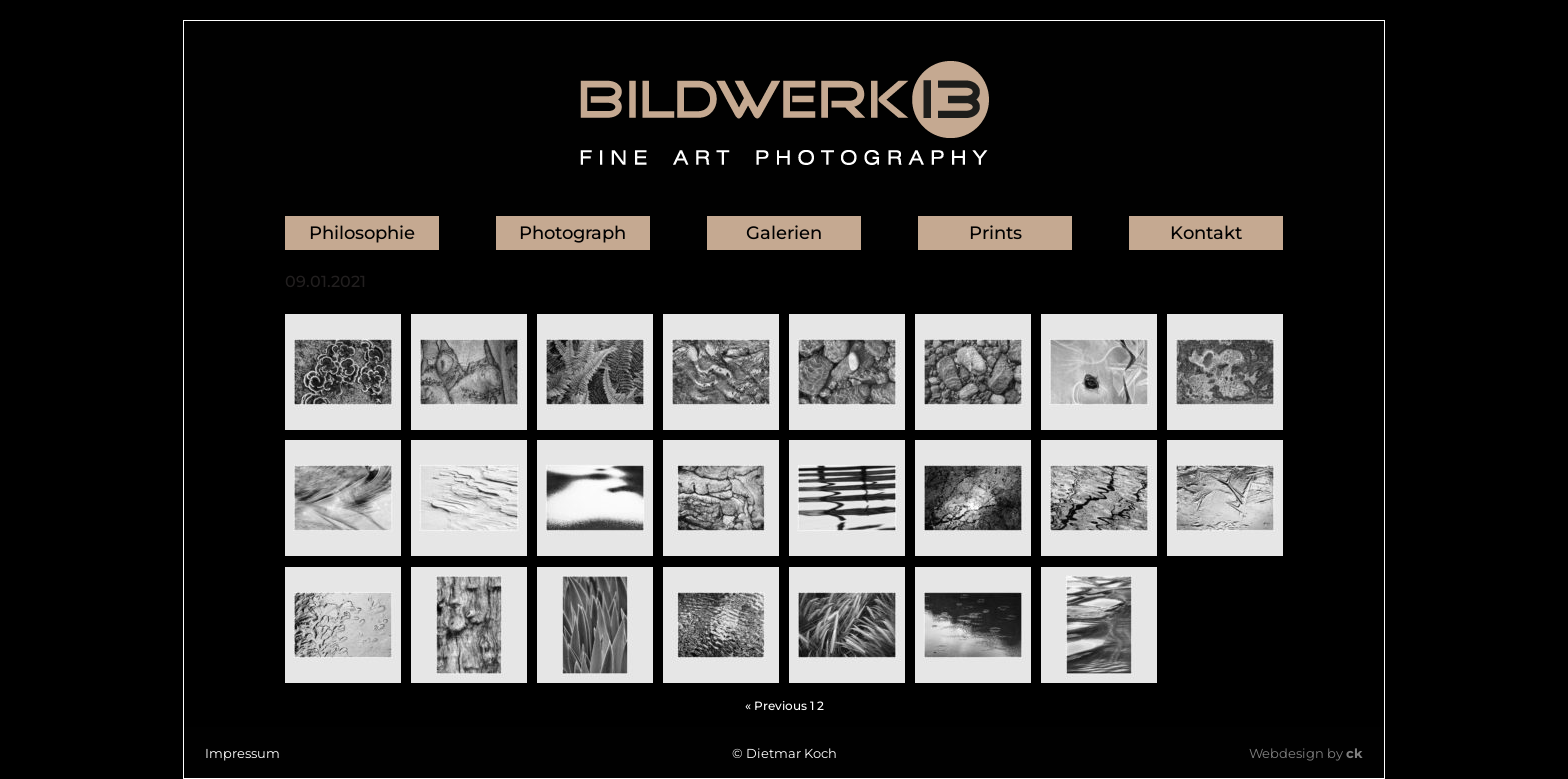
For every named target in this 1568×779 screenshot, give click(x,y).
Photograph (572, 233)
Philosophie (362, 233)
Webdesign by (1306, 753)
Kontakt (1206, 233)
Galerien (784, 233)
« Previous (776, 705)
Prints (995, 233)
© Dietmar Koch (784, 753)
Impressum (242, 753)
